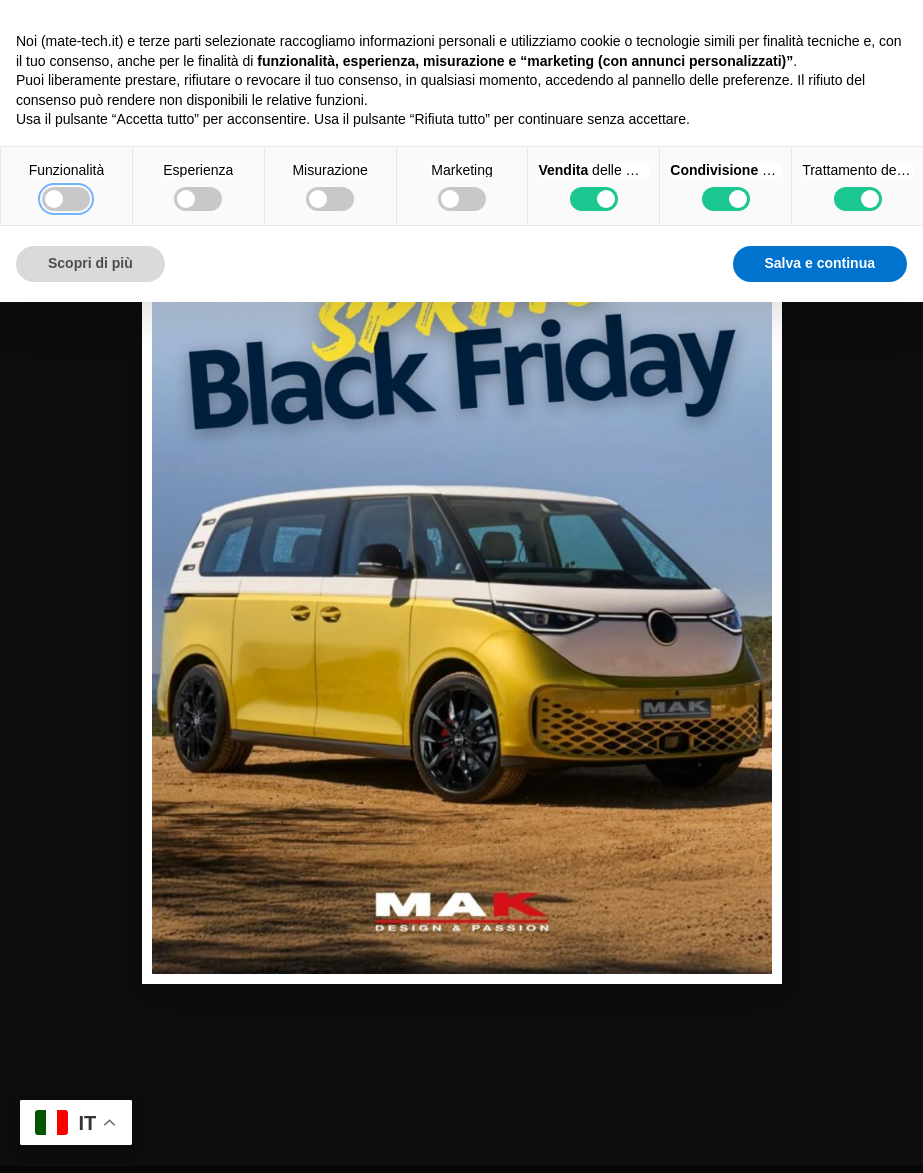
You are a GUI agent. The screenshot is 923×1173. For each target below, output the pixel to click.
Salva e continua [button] (820, 263)
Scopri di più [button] (90, 263)
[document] (461, 586)
